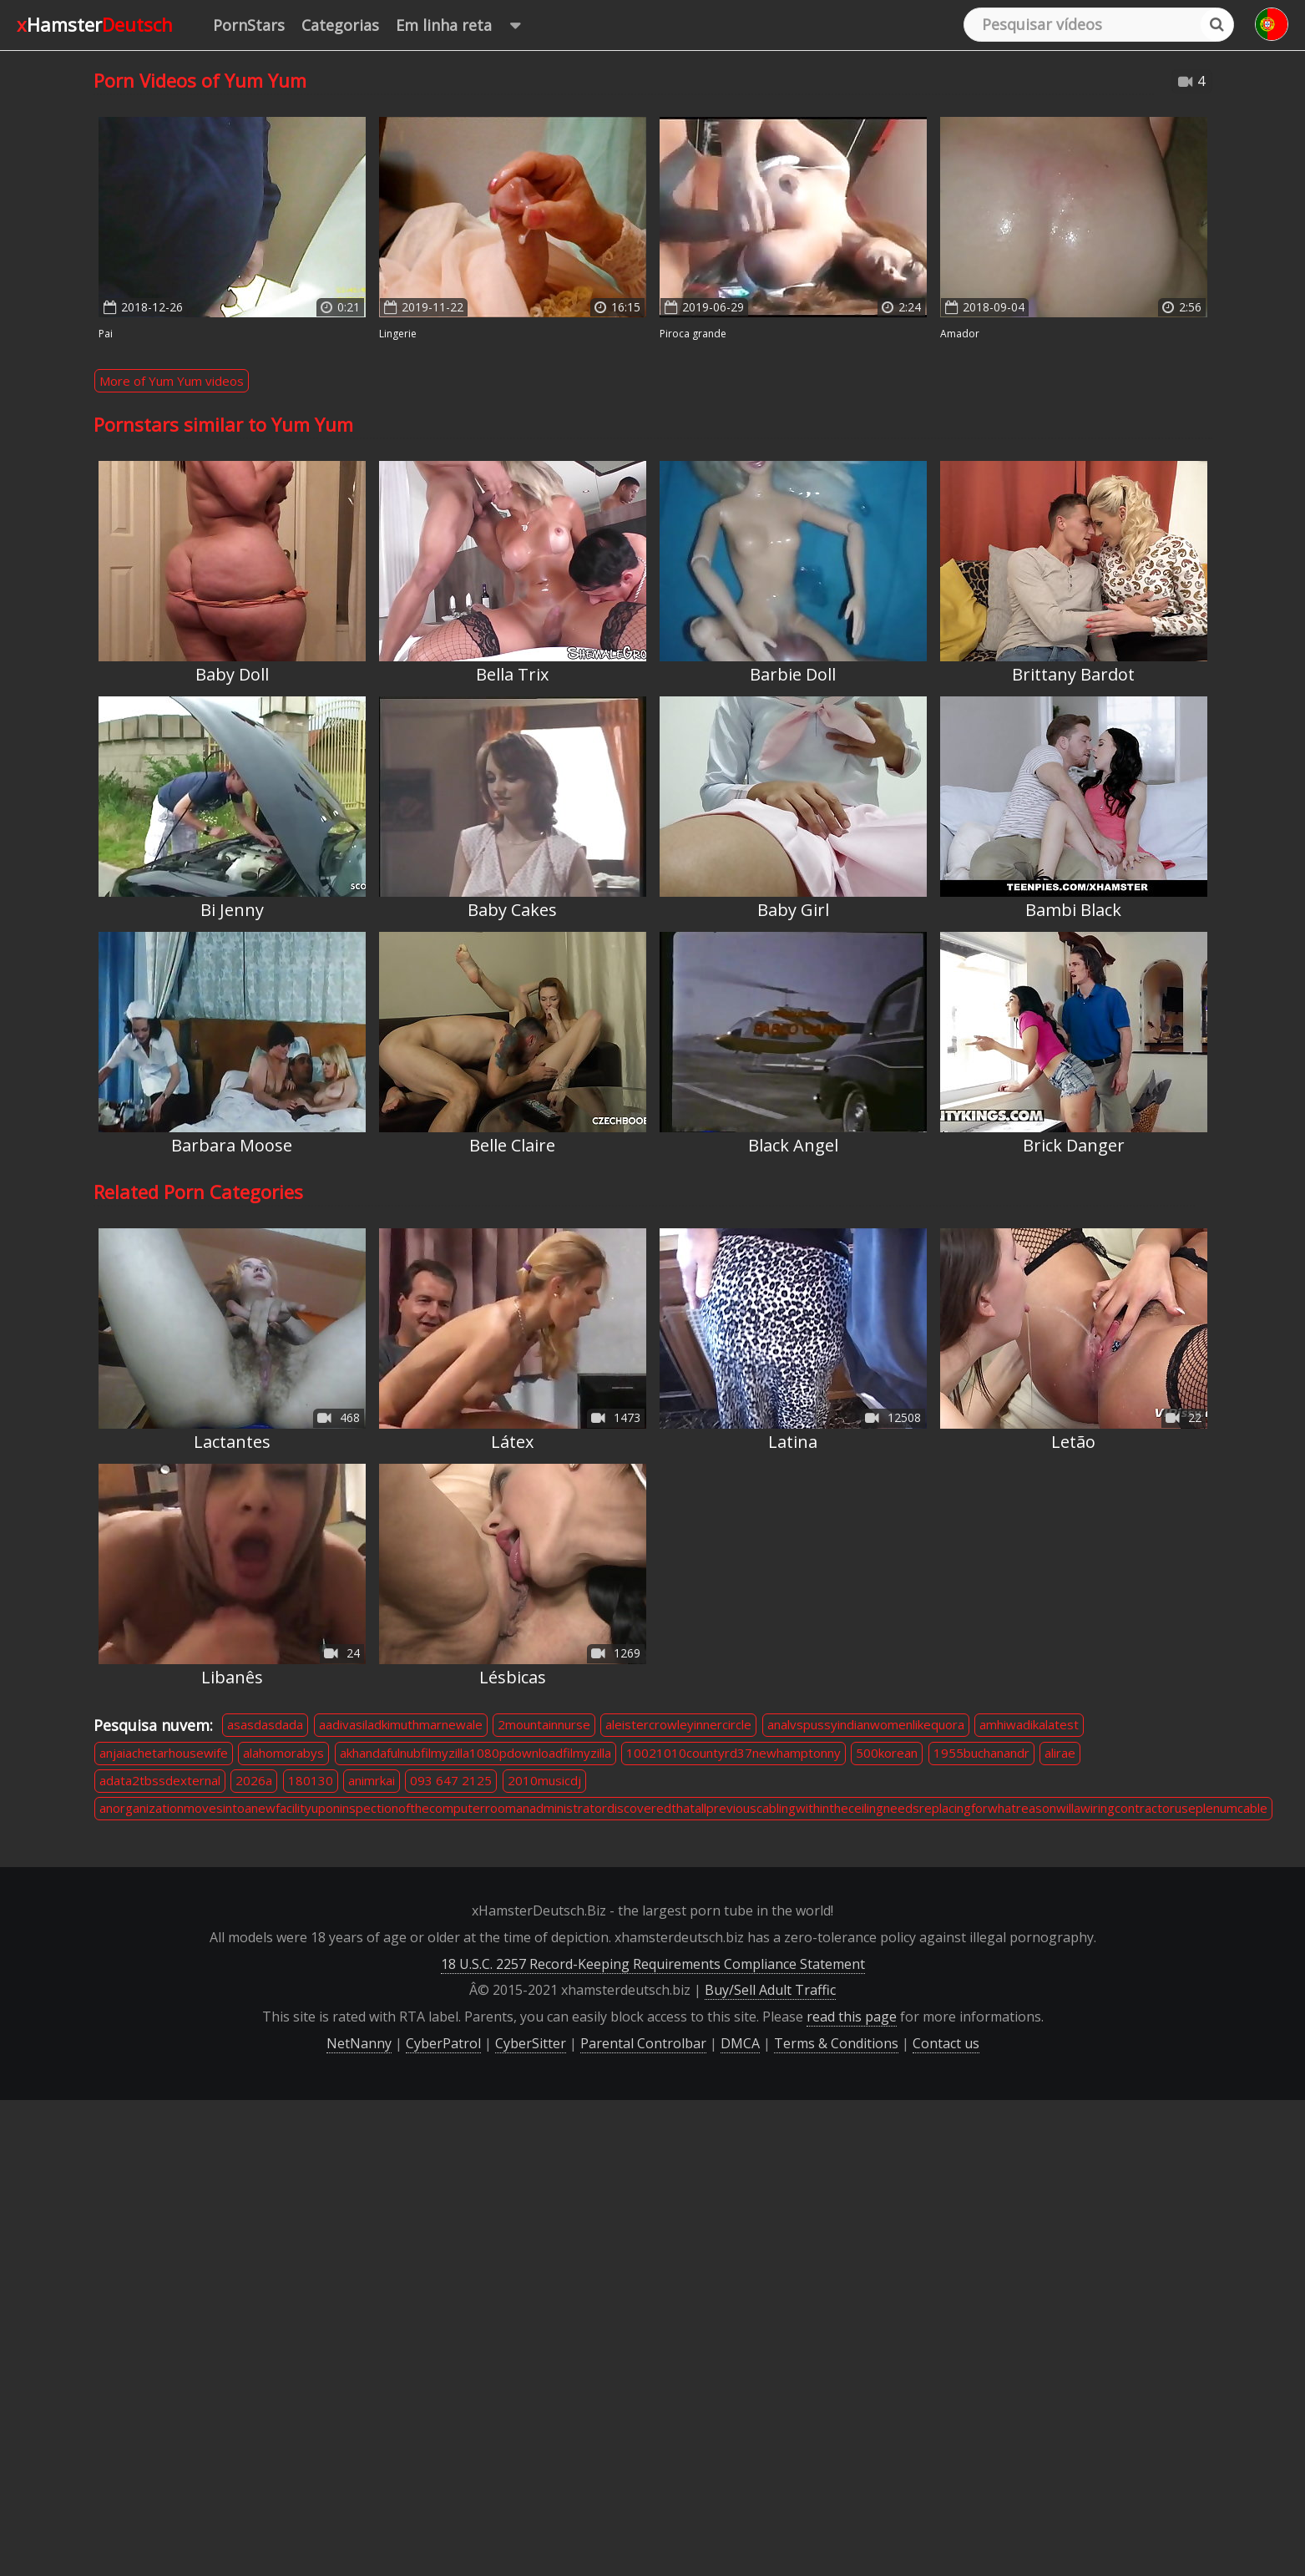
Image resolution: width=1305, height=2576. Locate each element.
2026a (253, 1780)
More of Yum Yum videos (171, 380)
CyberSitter (530, 2043)
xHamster (95, 24)
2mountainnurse (544, 1724)
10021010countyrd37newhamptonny (733, 1752)
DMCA (740, 2043)
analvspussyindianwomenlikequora (865, 1724)
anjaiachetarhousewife (163, 1752)
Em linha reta (466, 25)
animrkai (371, 1780)
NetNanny (359, 2043)
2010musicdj (544, 1780)
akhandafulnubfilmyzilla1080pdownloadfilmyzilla (475, 1752)
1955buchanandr (981, 1752)
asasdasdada (265, 1724)
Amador (959, 333)
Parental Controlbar (643, 2043)
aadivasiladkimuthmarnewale (401, 1724)
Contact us (946, 2043)
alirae (1060, 1752)
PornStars (249, 25)
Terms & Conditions (836, 2043)
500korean (887, 1752)
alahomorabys (283, 1752)
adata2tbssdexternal (159, 1780)
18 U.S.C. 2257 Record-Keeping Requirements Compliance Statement (653, 1964)
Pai (106, 333)
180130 (310, 1780)
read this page (852, 2016)
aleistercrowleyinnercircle (678, 1724)
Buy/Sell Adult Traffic (770, 1990)
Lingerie (398, 333)
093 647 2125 (451, 1780)
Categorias (340, 25)
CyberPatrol (443, 2043)
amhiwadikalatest (1029, 1724)
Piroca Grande (693, 333)
